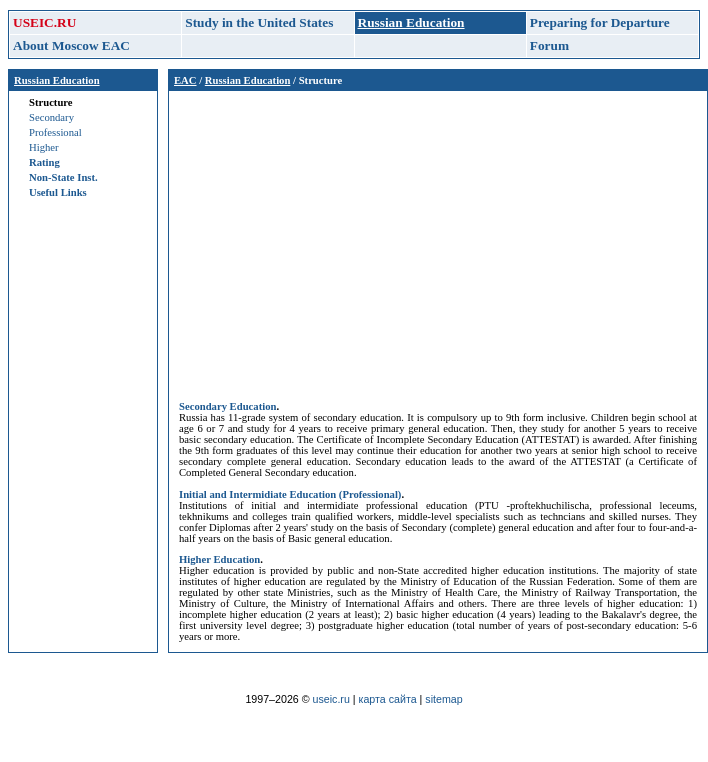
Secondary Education (227, 406)
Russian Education (57, 80)
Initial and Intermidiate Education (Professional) (290, 494)
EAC (185, 80)
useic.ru (331, 699)
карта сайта (388, 699)
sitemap (443, 699)
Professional (55, 132)
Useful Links (58, 192)
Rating (44, 162)
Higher (44, 147)
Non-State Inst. (63, 177)
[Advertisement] (438, 241)
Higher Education (219, 559)
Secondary (51, 117)
